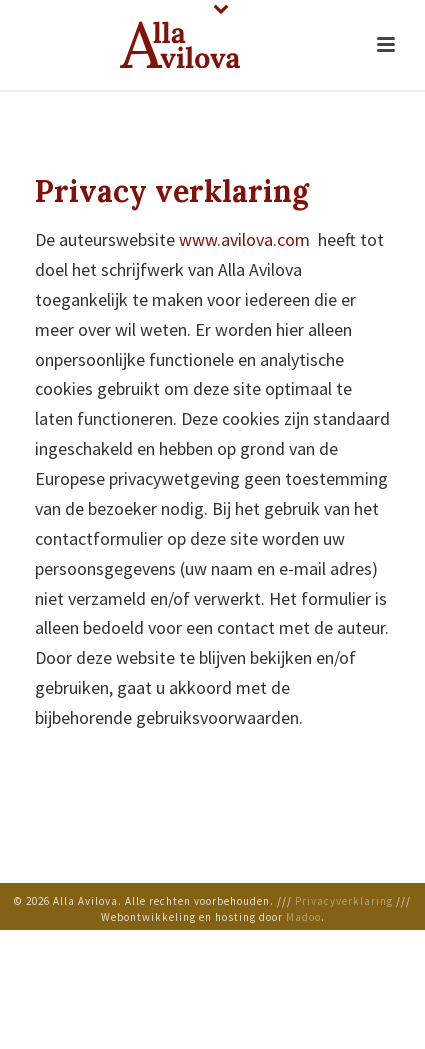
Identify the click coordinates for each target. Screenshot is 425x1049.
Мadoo (303, 917)
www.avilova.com (244, 239)
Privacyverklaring (344, 901)
